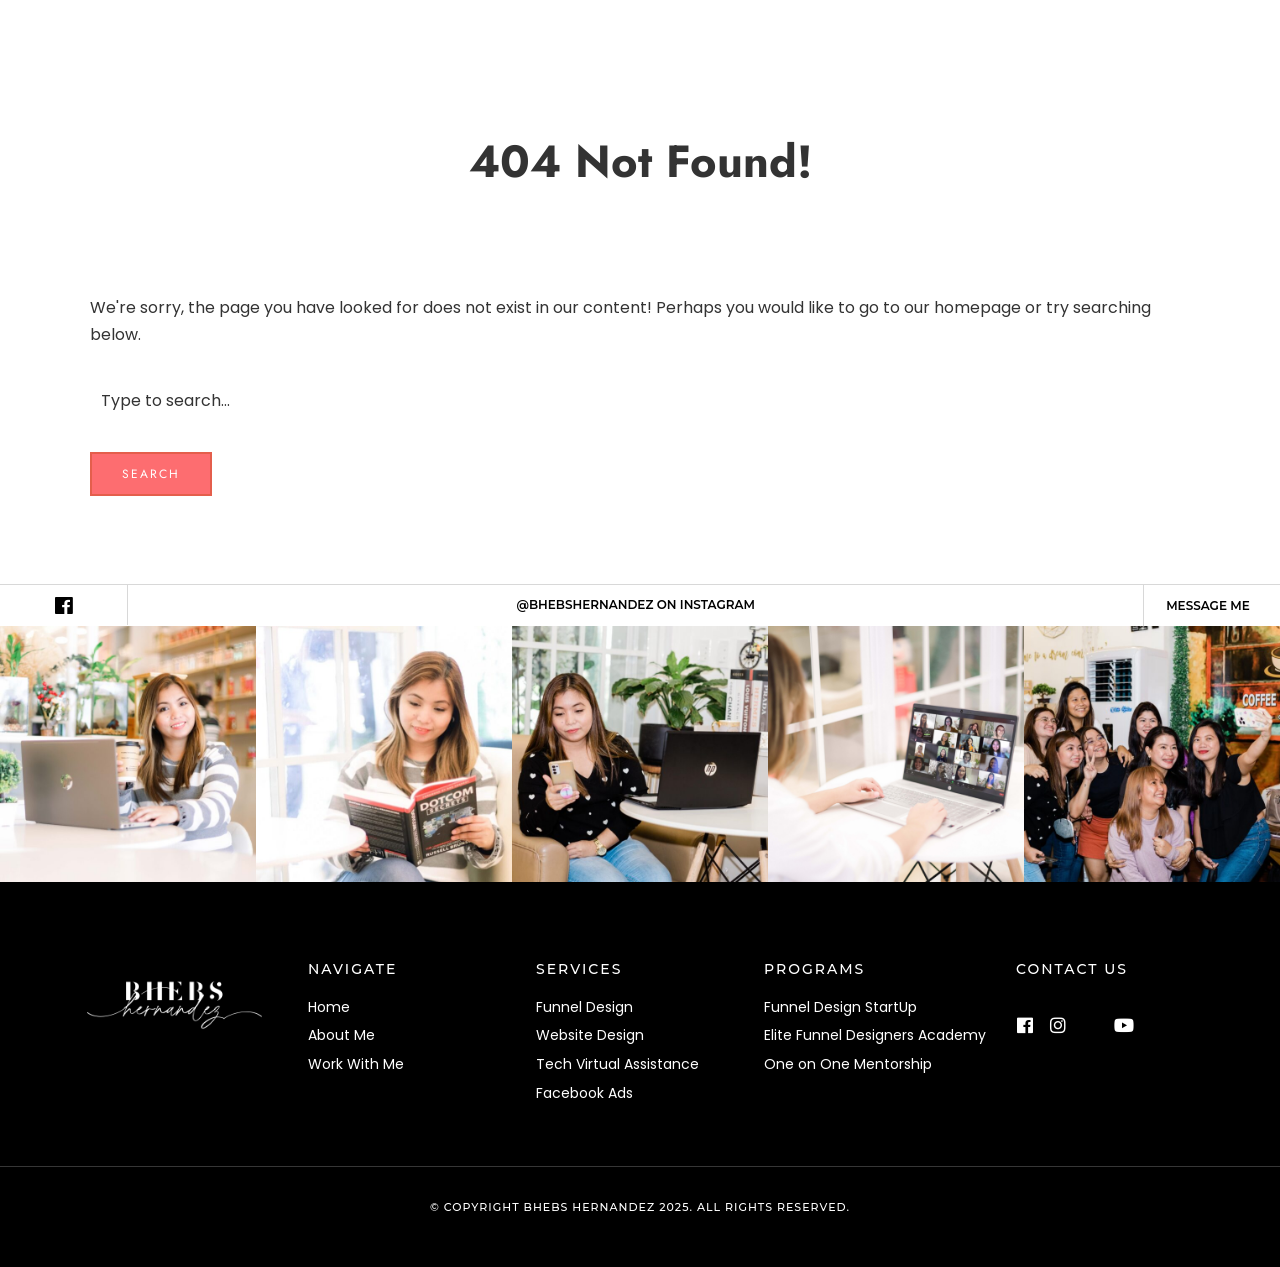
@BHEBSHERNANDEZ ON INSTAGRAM (636, 604)
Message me (1208, 605)
